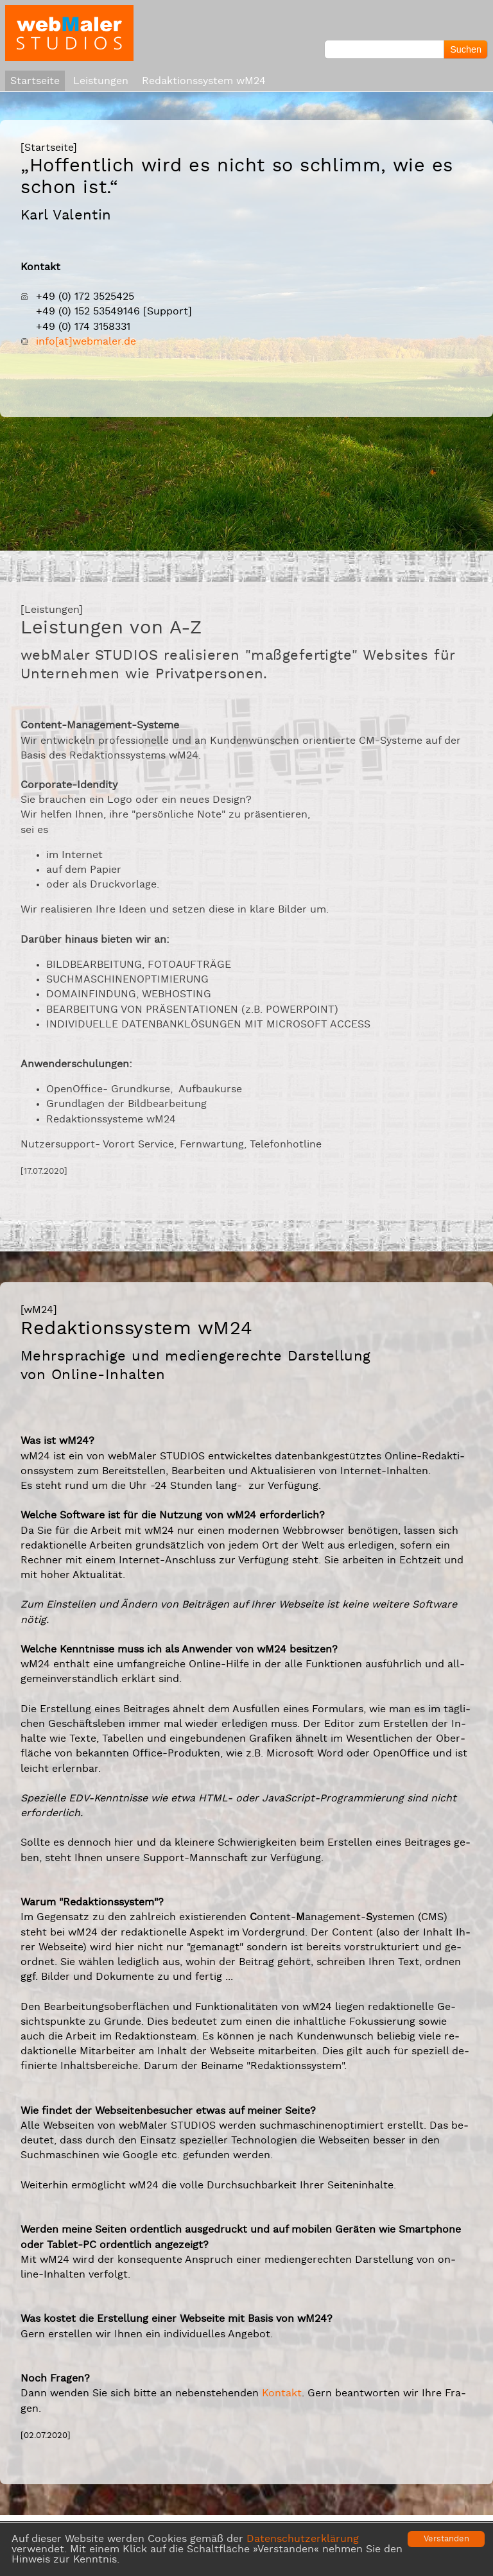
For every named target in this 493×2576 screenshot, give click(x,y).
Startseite (35, 81)
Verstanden (446, 2539)
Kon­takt (282, 2393)
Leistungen (100, 81)
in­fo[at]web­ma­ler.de (86, 341)
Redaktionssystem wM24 (204, 81)
